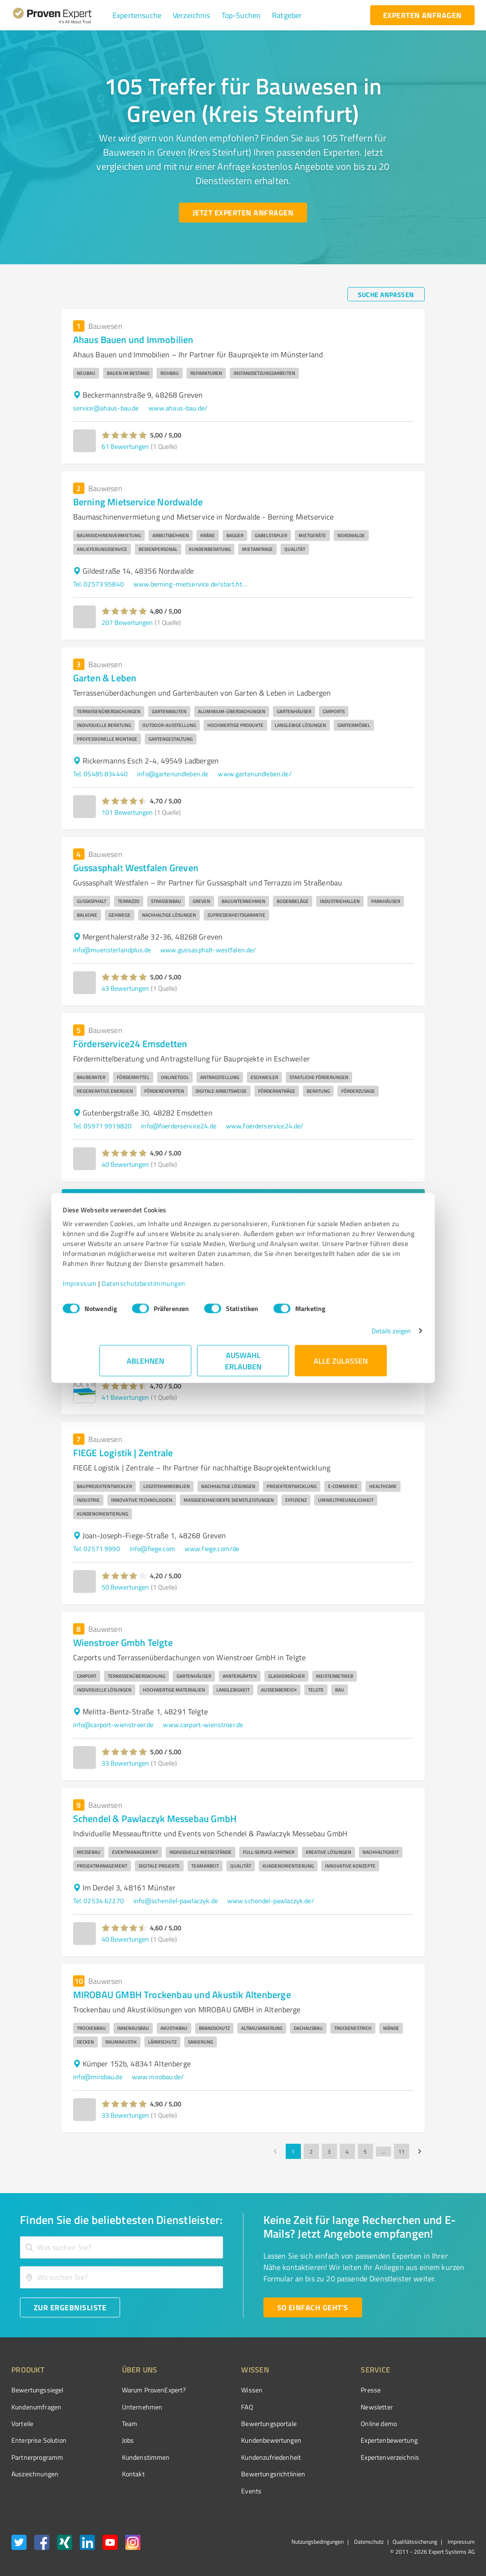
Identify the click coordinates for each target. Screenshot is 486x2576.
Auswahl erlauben (243, 1365)
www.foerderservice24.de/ (265, 1125)
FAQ (211, 2406)
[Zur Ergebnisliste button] (70, 2307)
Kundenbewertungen (236, 2440)
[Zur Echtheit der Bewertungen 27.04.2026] (439, 2474)
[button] (136, 15)
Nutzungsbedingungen (317, 2542)
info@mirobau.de (97, 2076)
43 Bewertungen (125, 988)
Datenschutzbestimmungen (180, 1288)
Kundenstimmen (128, 2457)
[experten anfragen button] (422, 15)
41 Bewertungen (125, 1397)
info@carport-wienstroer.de (113, 1724)
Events (216, 2490)
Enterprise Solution (38, 2440)
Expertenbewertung (336, 2440)
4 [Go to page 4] (347, 2151)
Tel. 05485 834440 (100, 773)
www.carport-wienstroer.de (203, 1724)
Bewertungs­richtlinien (238, 2473)
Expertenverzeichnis (337, 2457)
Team (112, 2423)
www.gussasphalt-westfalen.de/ (208, 949)
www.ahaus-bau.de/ (178, 407)
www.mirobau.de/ (158, 2076)
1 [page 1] (293, 2151)
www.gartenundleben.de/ (254, 773)
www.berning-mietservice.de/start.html (190, 583)
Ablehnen (145, 1365)
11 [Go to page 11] (401, 2151)
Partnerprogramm (37, 2457)
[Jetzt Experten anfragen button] (243, 213)
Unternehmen (124, 2406)
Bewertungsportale (233, 2423)
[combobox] (121, 2247)
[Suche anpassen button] (386, 294)
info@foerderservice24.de (178, 1125)
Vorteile (22, 2423)
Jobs (110, 2440)
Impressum (116, 1288)
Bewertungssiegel (37, 2389)
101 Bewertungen (127, 812)
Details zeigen (354, 1335)
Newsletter (324, 2406)
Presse (317, 2389)
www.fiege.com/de (212, 1548)
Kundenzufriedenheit (235, 2457)
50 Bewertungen (125, 1586)
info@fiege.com (152, 1548)
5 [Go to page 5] (365, 2151)
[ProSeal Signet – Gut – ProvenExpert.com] (439, 2407)
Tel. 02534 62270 (98, 1900)
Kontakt (115, 2473)
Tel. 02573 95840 (98, 583)
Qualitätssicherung (415, 2542)
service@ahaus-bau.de (106, 407)
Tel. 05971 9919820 (102, 1125)
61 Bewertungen (125, 446)
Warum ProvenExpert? (136, 2389)
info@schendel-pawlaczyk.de (175, 1900)
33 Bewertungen (125, 1762)
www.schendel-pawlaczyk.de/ (270, 1900)
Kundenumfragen (36, 2406)
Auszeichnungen (34, 2473)
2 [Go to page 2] (311, 2151)
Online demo (326, 2423)
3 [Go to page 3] (329, 2151)
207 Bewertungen (127, 622)
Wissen (216, 2389)
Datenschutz (368, 2542)
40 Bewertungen (125, 1164)
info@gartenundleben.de (172, 773)
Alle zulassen (341, 1365)
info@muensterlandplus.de (112, 949)
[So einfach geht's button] (312, 2307)
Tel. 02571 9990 (96, 1548)
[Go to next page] (419, 2151)
